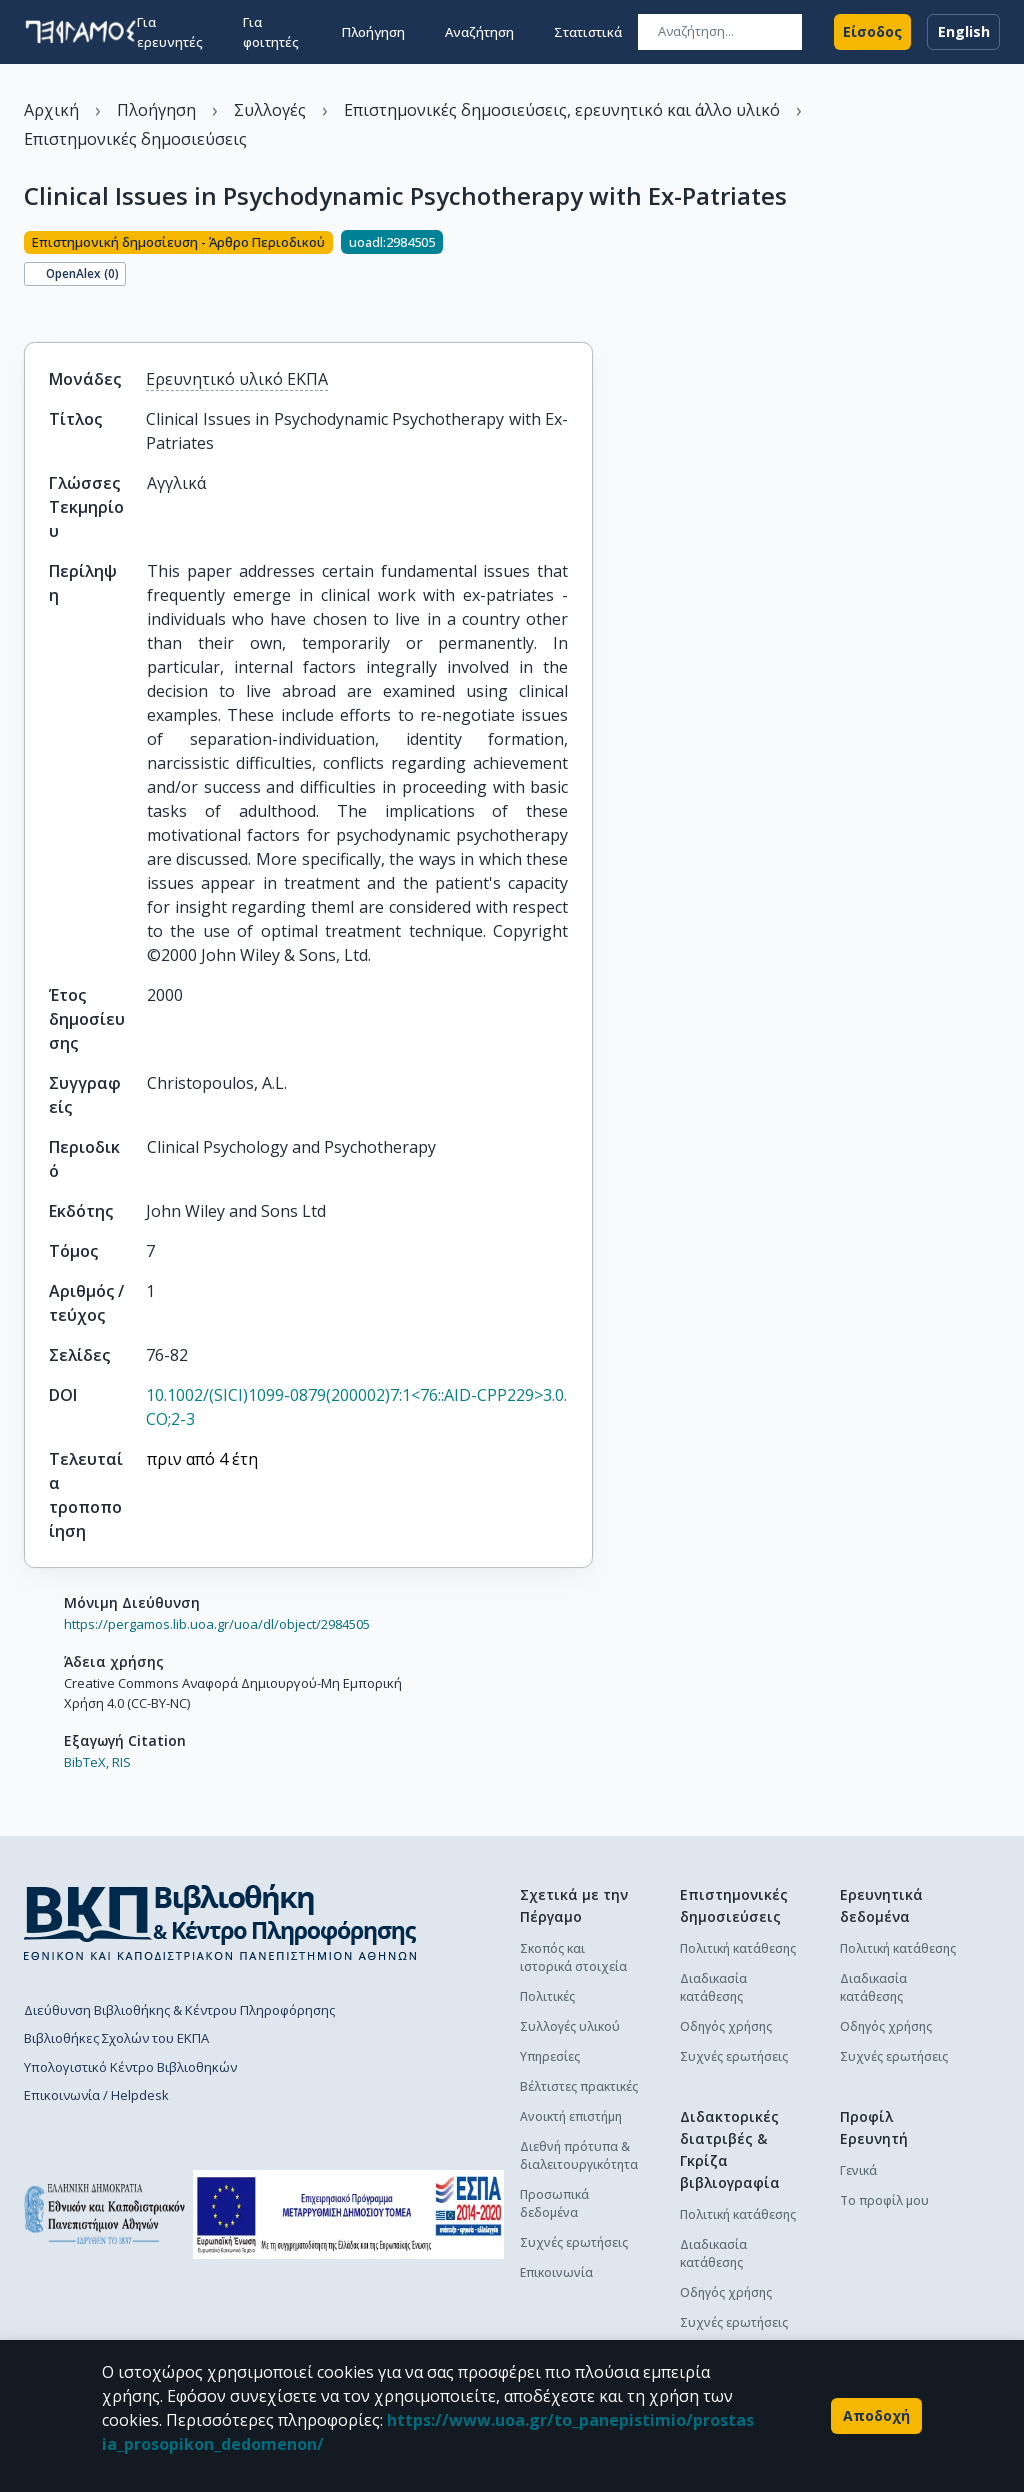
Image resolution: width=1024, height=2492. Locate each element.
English (963, 32)
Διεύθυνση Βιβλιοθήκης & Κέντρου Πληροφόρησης (179, 2010)
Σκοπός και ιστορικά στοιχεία (573, 1957)
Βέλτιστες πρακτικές (579, 2086)
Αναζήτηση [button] (479, 32)
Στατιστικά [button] (588, 32)
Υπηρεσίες (550, 2056)
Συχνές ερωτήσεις (574, 2242)
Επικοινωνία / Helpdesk (96, 2095)
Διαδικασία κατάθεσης (713, 1987)
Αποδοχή (876, 2416)
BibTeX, (86, 1762)
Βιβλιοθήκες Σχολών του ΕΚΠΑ (116, 2038)
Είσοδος (872, 32)
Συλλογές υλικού (570, 2026)
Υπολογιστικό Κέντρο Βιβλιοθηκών (130, 2067)
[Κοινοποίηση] (32, 308)
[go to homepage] (80, 32)
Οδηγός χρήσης (726, 2026)
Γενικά (858, 2170)
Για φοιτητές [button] (271, 32)
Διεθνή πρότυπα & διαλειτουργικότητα (579, 2155)
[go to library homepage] (220, 1922)
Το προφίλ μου (884, 2200)
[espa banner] (348, 2214)
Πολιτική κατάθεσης (738, 1948)
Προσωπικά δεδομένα (554, 2203)
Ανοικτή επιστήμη (571, 2116)
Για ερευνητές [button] (170, 32)
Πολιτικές (547, 1996)
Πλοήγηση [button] (373, 32)
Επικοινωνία (556, 2272)
